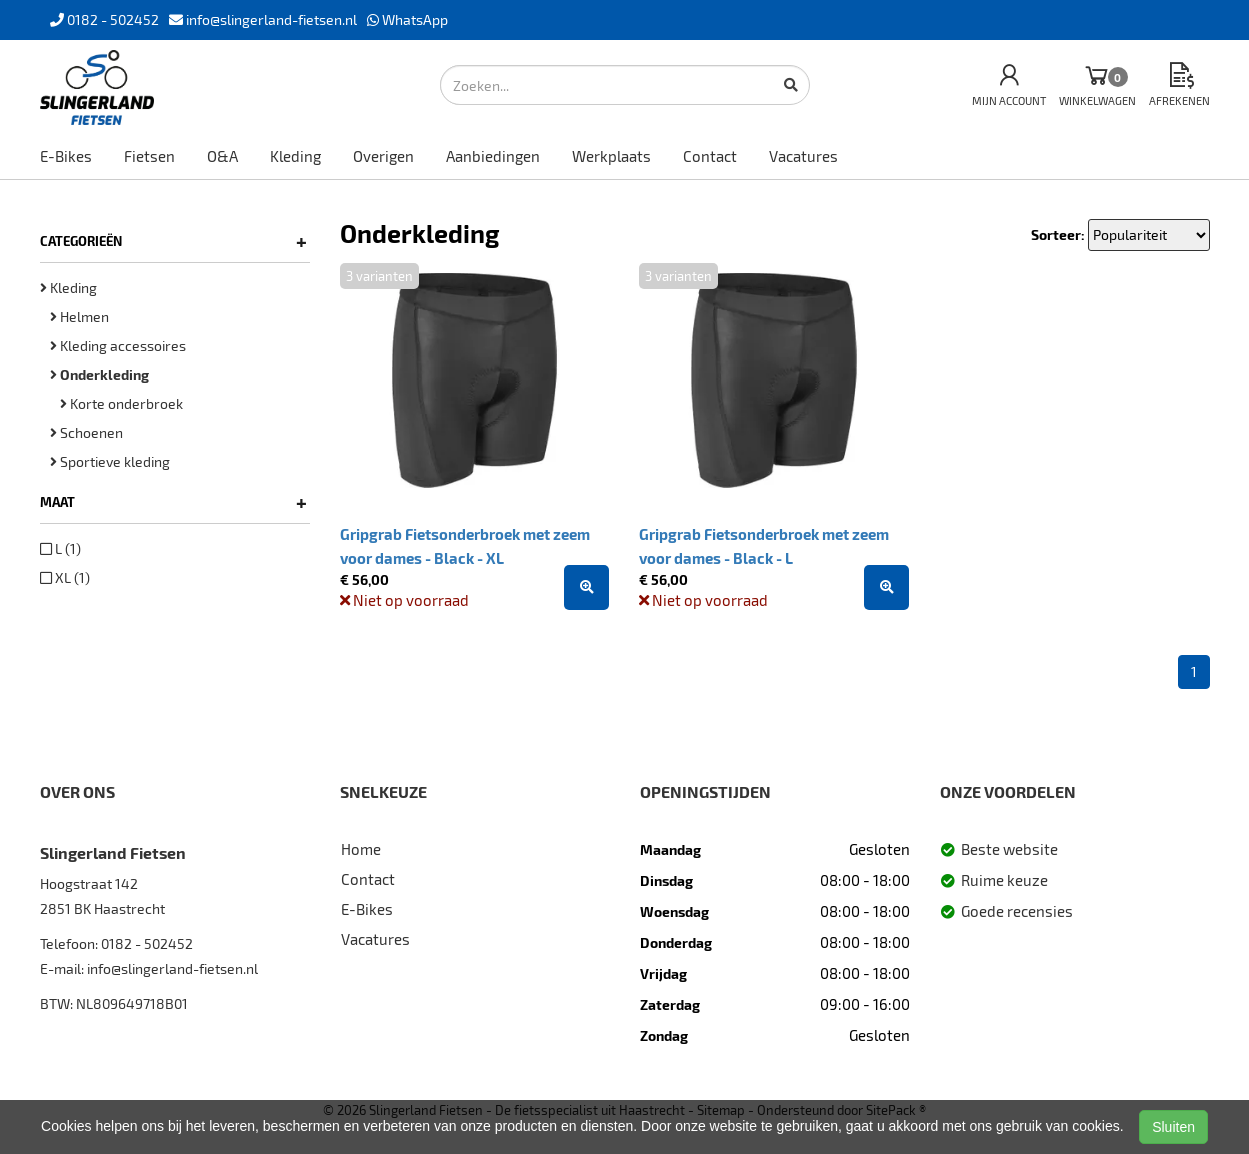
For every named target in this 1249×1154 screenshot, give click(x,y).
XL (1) (65, 577)
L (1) (60, 548)
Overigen (383, 156)
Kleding (295, 156)
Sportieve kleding (110, 461)
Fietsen (149, 156)
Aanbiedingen (493, 156)
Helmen (79, 316)
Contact (710, 156)
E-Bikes (66, 156)
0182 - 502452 (147, 943)
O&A (222, 156)
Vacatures (803, 156)
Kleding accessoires (118, 345)
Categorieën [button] (173, 241)
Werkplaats (611, 156)
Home (361, 849)
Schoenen (86, 432)
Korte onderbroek (121, 403)
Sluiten (1173, 1127)
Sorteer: (1058, 234)
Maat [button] (173, 502)
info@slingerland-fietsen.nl (172, 968)
